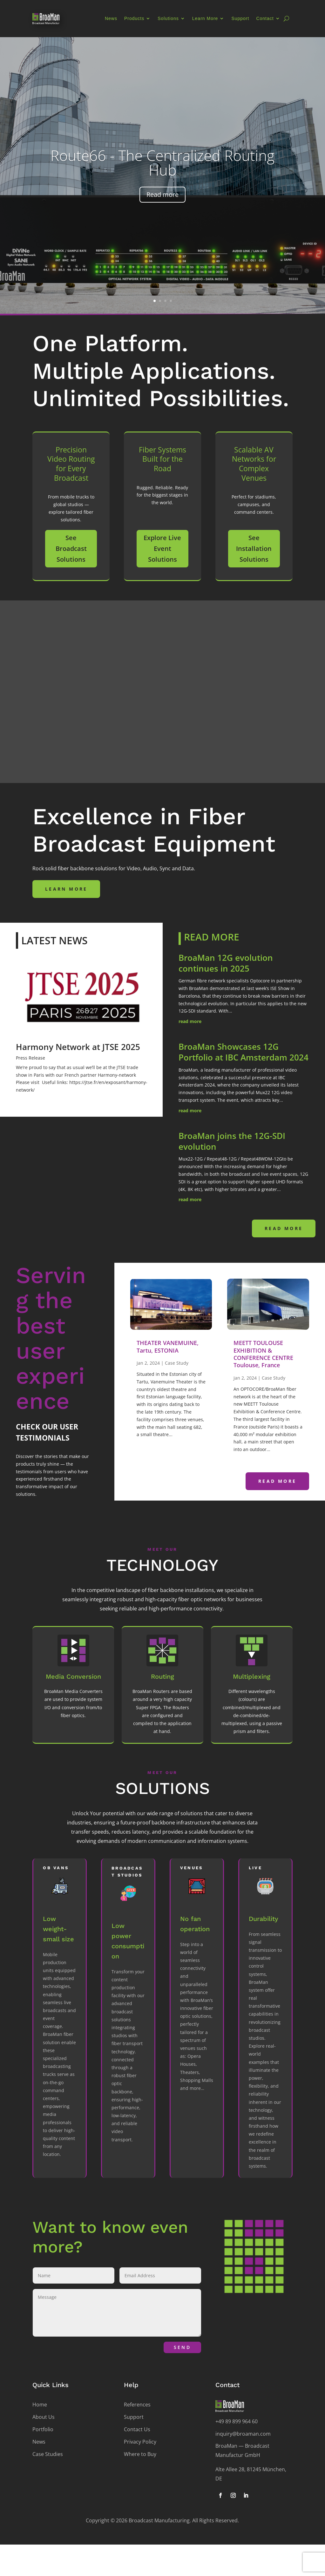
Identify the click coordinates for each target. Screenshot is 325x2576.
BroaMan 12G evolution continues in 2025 (226, 963)
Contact (265, 18)
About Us (43, 2416)
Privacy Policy (140, 2441)
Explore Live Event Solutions (162, 548)
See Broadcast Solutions (71, 548)
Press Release (30, 1058)
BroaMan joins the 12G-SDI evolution (232, 1141)
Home (39, 2404)
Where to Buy (140, 2454)
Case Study (176, 1363)
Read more (162, 194)
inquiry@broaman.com (243, 2433)
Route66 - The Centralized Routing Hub (162, 162)
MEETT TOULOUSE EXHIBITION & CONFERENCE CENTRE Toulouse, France (263, 1354)
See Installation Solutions (254, 548)
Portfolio (42, 2429)
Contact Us (137, 2429)
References (137, 2404)
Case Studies (47, 2454)
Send (182, 2347)
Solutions (168, 18)
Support (240, 18)
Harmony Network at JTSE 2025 (78, 1047)
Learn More (205, 18)
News (111, 18)
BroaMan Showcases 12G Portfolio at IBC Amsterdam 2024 (243, 1052)
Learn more (66, 889)
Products (134, 18)
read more (190, 1021)
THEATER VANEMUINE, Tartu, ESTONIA (168, 1346)
